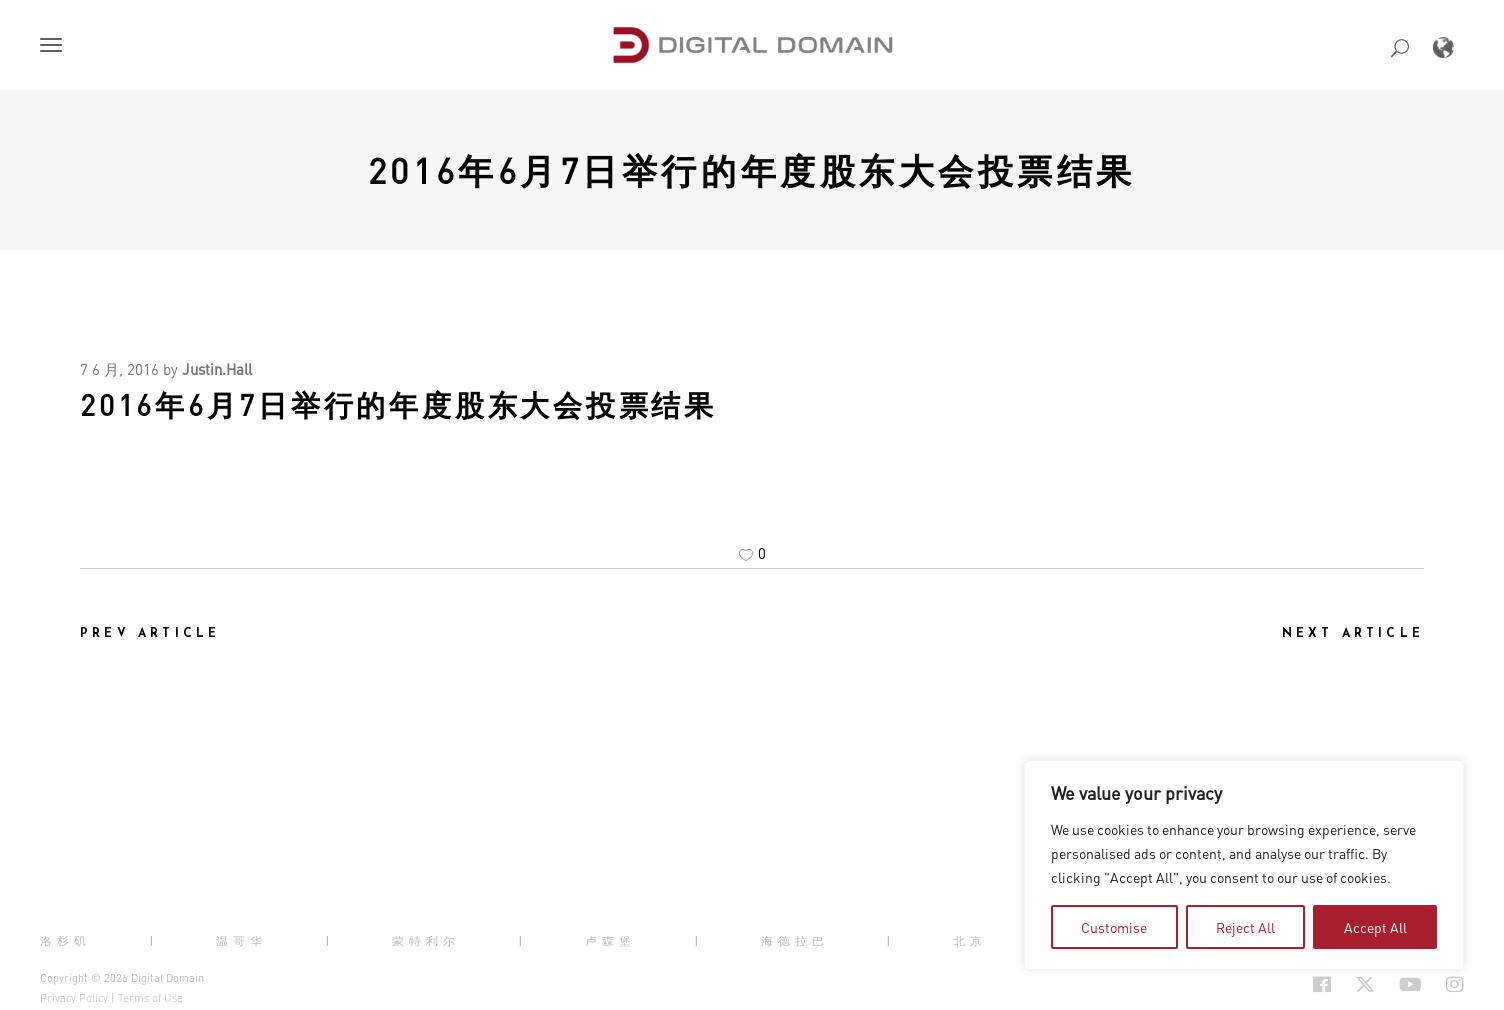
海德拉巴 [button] (795, 941)
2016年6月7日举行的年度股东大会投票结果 (752, 170)
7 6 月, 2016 (119, 369)
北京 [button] (970, 941)
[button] (55, 47)
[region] (1244, 865)
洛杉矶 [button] (65, 941)
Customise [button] (1114, 927)
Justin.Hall (217, 369)
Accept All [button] (1375, 927)
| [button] (153, 941)
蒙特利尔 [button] (426, 941)
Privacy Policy (74, 998)
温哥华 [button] (241, 941)
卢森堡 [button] (610, 941)
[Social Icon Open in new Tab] (1257, 984)
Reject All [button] (1245, 927)
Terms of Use (150, 998)
